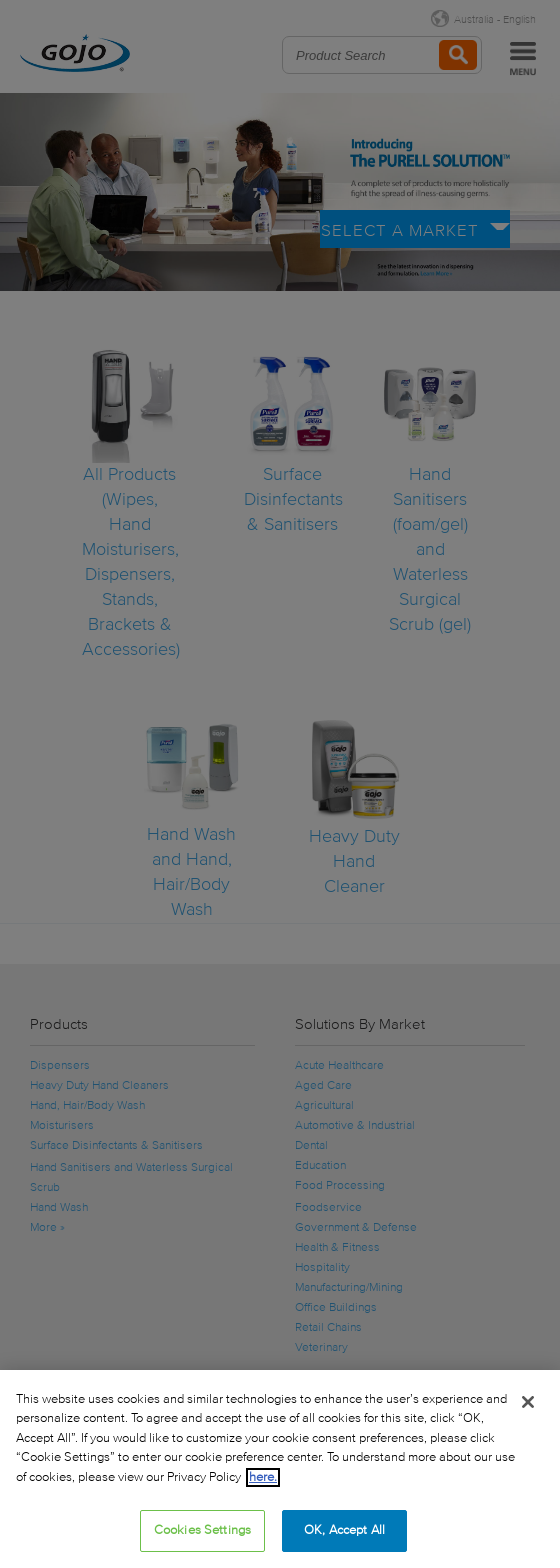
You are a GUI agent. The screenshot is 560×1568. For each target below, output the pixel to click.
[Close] (528, 1402)
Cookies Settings (202, 1530)
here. (263, 1477)
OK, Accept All (344, 1530)
